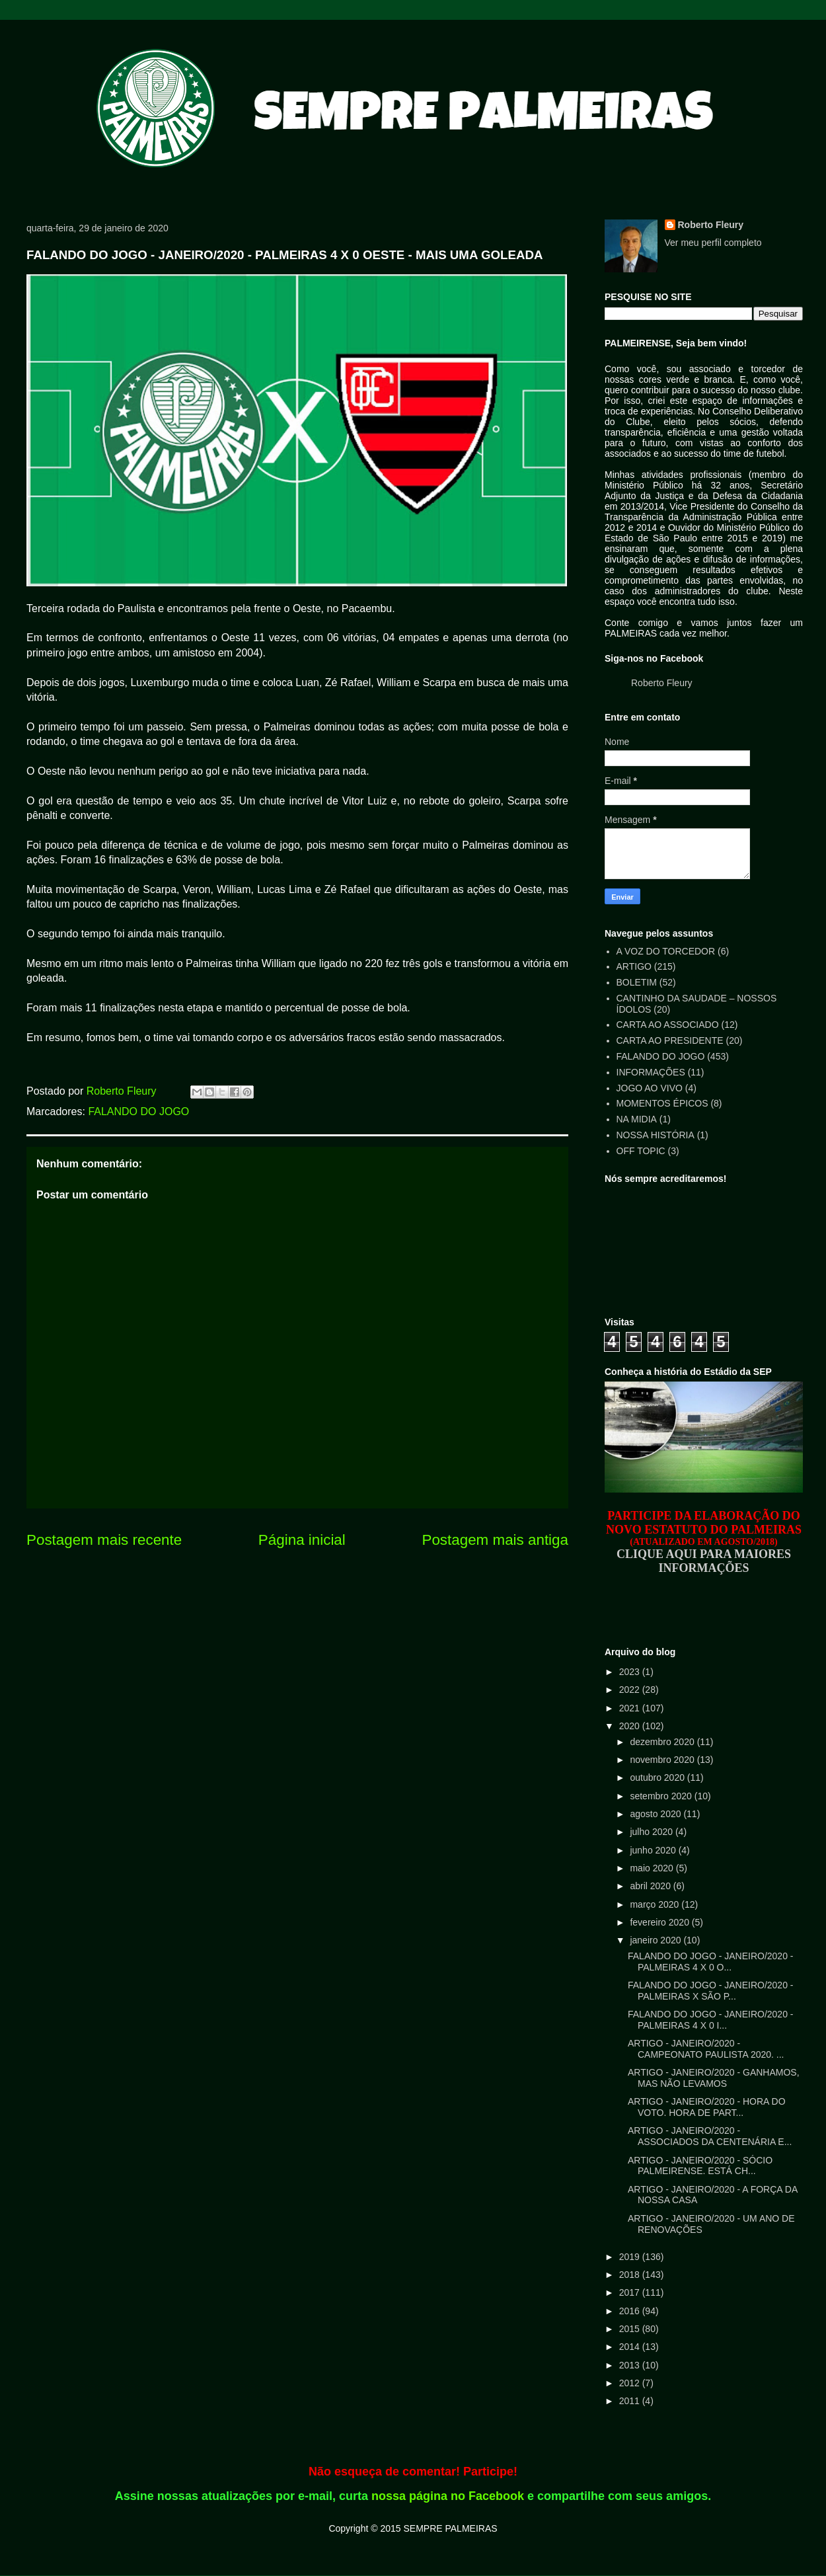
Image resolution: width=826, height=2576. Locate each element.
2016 (630, 2311)
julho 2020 (652, 1831)
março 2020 (655, 1904)
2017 (630, 2292)
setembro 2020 (662, 1796)
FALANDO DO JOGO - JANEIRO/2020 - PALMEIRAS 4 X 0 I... (711, 2020)
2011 (630, 2401)
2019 (630, 2256)
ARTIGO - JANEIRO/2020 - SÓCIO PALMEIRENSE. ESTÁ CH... (700, 2166)
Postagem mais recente (104, 1540)
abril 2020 (651, 1886)
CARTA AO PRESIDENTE (670, 1040)
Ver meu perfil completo (713, 242)
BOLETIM (637, 982)
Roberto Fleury (711, 224)
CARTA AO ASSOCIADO (668, 1024)
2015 (630, 2328)
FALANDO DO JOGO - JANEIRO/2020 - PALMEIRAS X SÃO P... (711, 1991)
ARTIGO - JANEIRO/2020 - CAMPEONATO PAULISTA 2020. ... (706, 2049)
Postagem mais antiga (495, 1540)
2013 (630, 2365)
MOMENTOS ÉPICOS (662, 1103)
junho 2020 (654, 1850)
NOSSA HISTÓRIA (656, 1135)
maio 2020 (652, 1868)
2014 (630, 2346)
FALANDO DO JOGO (138, 1111)
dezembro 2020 (663, 1742)
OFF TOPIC (641, 1151)
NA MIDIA (637, 1119)
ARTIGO (634, 966)
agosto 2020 (656, 1814)
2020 (630, 1726)
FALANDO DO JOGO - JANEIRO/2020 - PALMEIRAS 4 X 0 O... (711, 1961)
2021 (630, 1708)
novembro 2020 (663, 1759)
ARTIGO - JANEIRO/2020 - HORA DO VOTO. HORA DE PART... (707, 2107)
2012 (630, 2383)
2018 (630, 2274)
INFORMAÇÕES (651, 1072)
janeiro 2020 (656, 1940)
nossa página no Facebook (447, 2496)
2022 (630, 1689)
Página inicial (302, 1540)
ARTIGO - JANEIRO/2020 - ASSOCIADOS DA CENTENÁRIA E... (710, 2136)
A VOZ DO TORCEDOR (666, 951)
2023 (630, 1671)
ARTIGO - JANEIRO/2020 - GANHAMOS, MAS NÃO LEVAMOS (714, 2078)
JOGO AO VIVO (650, 1088)
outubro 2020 (658, 1777)
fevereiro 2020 (660, 1922)
